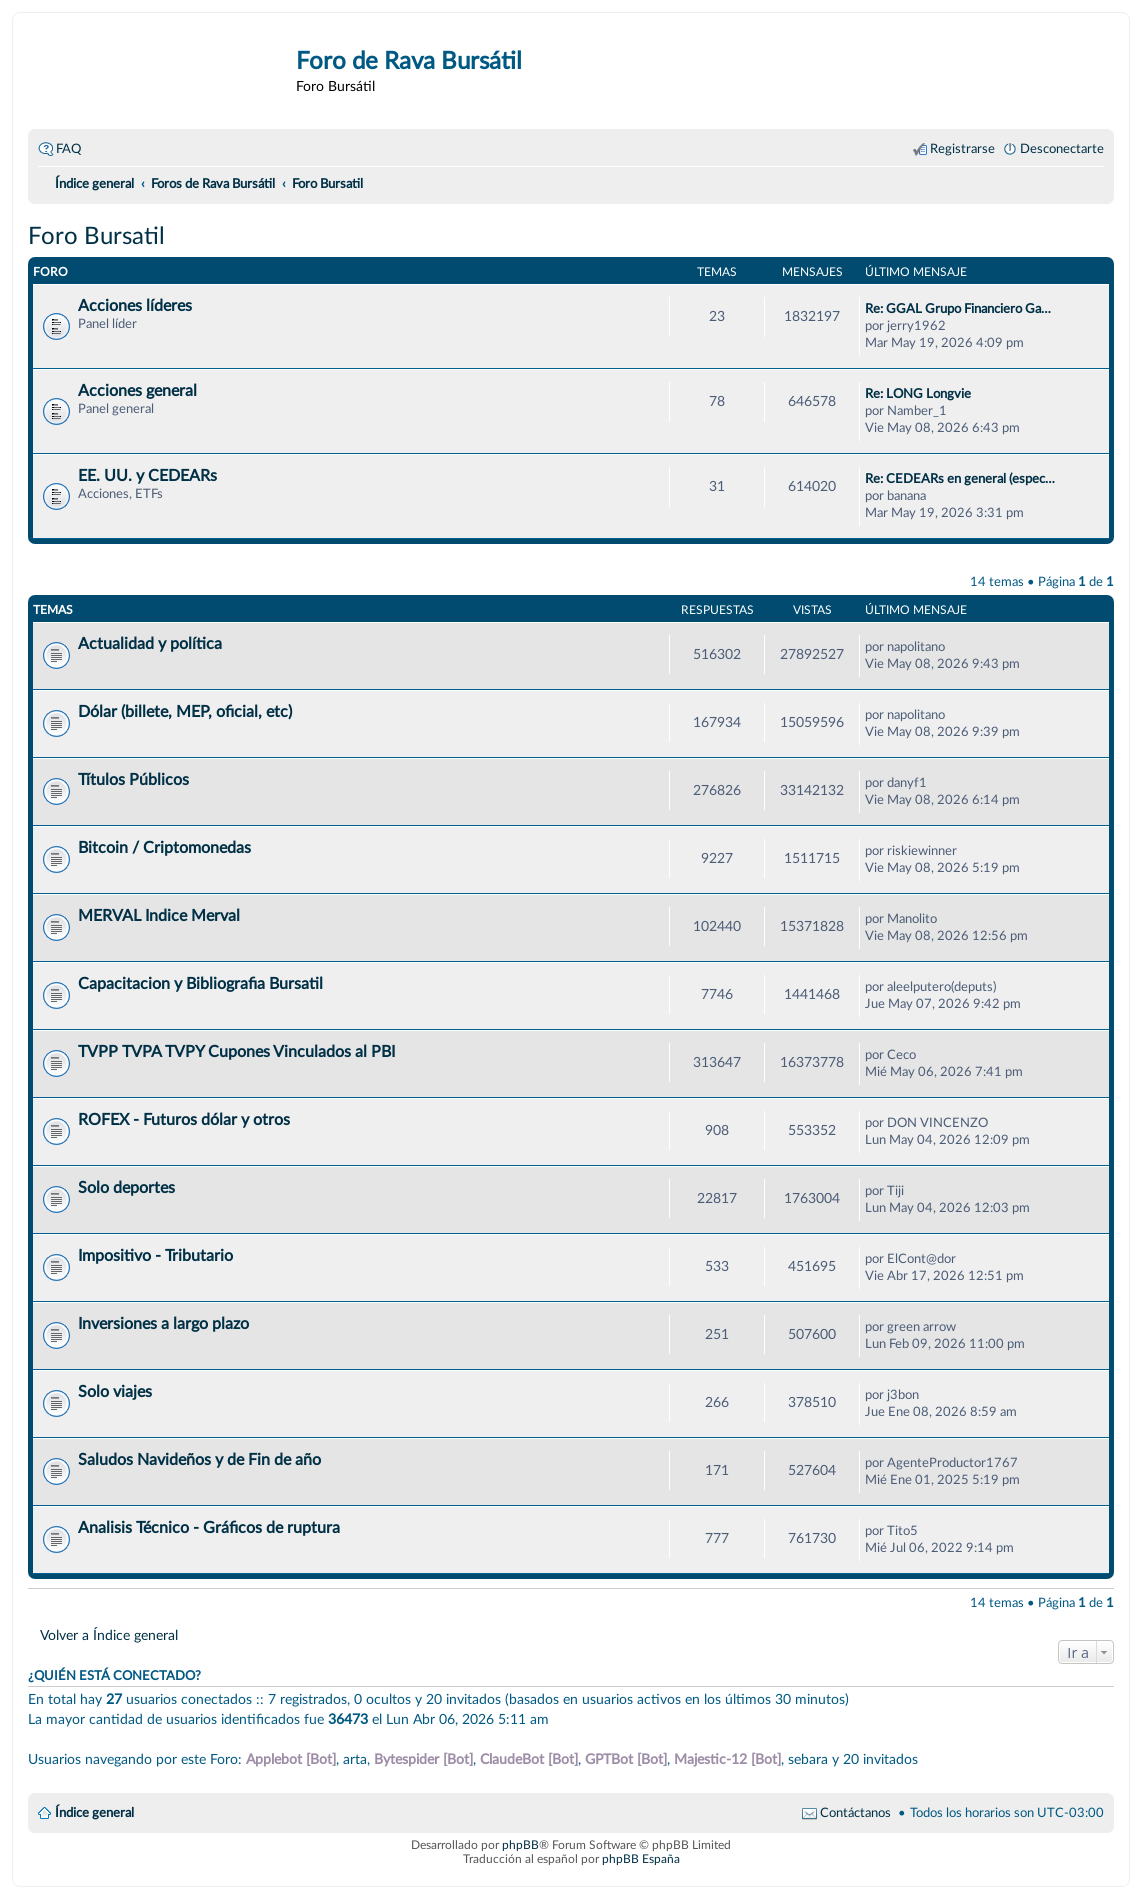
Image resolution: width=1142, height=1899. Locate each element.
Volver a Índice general (109, 1635)
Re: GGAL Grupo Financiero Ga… (958, 309)
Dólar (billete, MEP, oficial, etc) (185, 712)
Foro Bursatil (96, 237)
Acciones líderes (135, 306)
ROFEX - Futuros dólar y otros (184, 1120)
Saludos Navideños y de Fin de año (199, 1460)
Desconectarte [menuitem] (1062, 149)
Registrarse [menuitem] (962, 149)
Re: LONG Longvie (918, 394)
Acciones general (137, 391)
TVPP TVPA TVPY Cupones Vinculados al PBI (236, 1052)
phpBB (520, 1845)
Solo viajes (115, 1392)
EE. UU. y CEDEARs (147, 476)
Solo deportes (126, 1188)
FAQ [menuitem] (68, 149)
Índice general (94, 1813)
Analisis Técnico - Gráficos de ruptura (209, 1528)
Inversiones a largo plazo (163, 1324)
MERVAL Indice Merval (159, 916)
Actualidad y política (150, 644)
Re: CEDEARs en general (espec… (960, 479)
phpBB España (641, 1859)
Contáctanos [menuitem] (855, 1813)
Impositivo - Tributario (155, 1256)
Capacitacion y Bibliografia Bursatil (200, 984)
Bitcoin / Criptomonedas (164, 848)
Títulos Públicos (133, 780)
